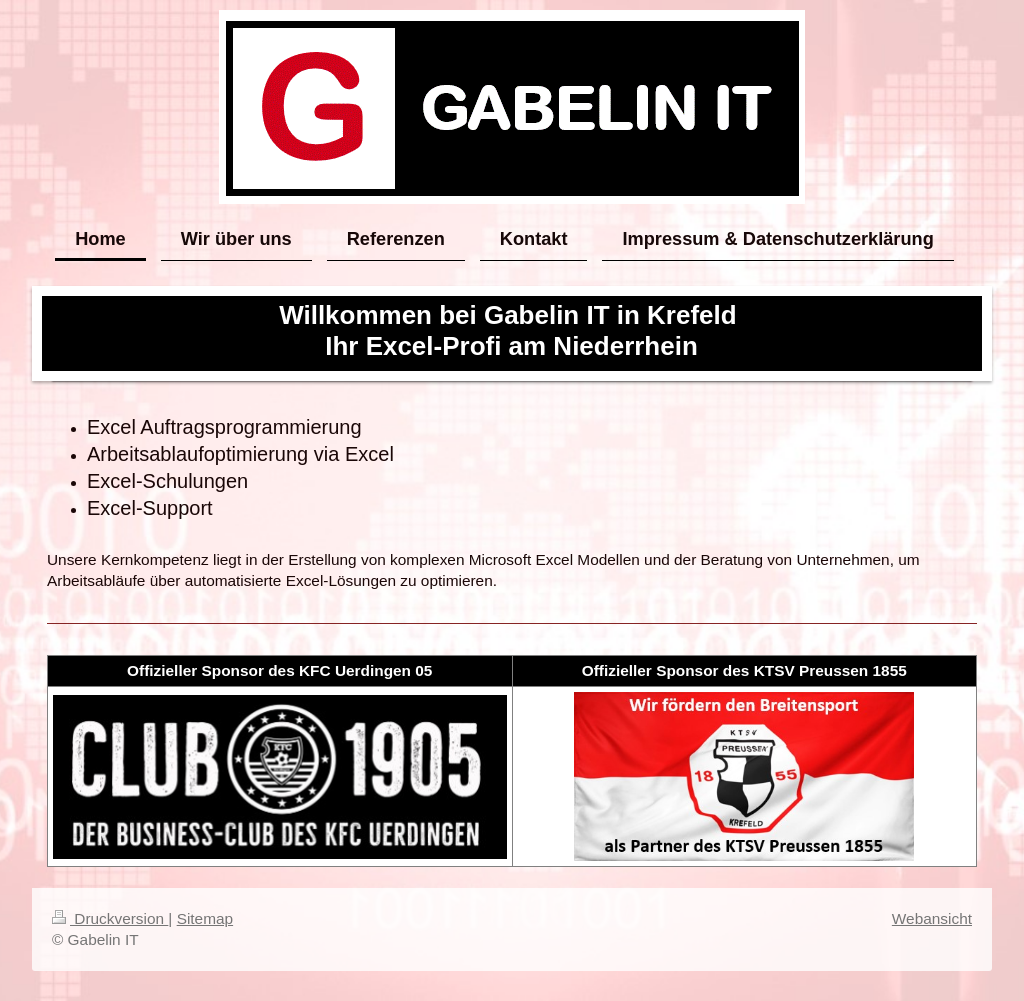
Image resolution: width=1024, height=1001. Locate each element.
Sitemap (205, 918)
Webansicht (932, 918)
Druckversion (110, 918)
